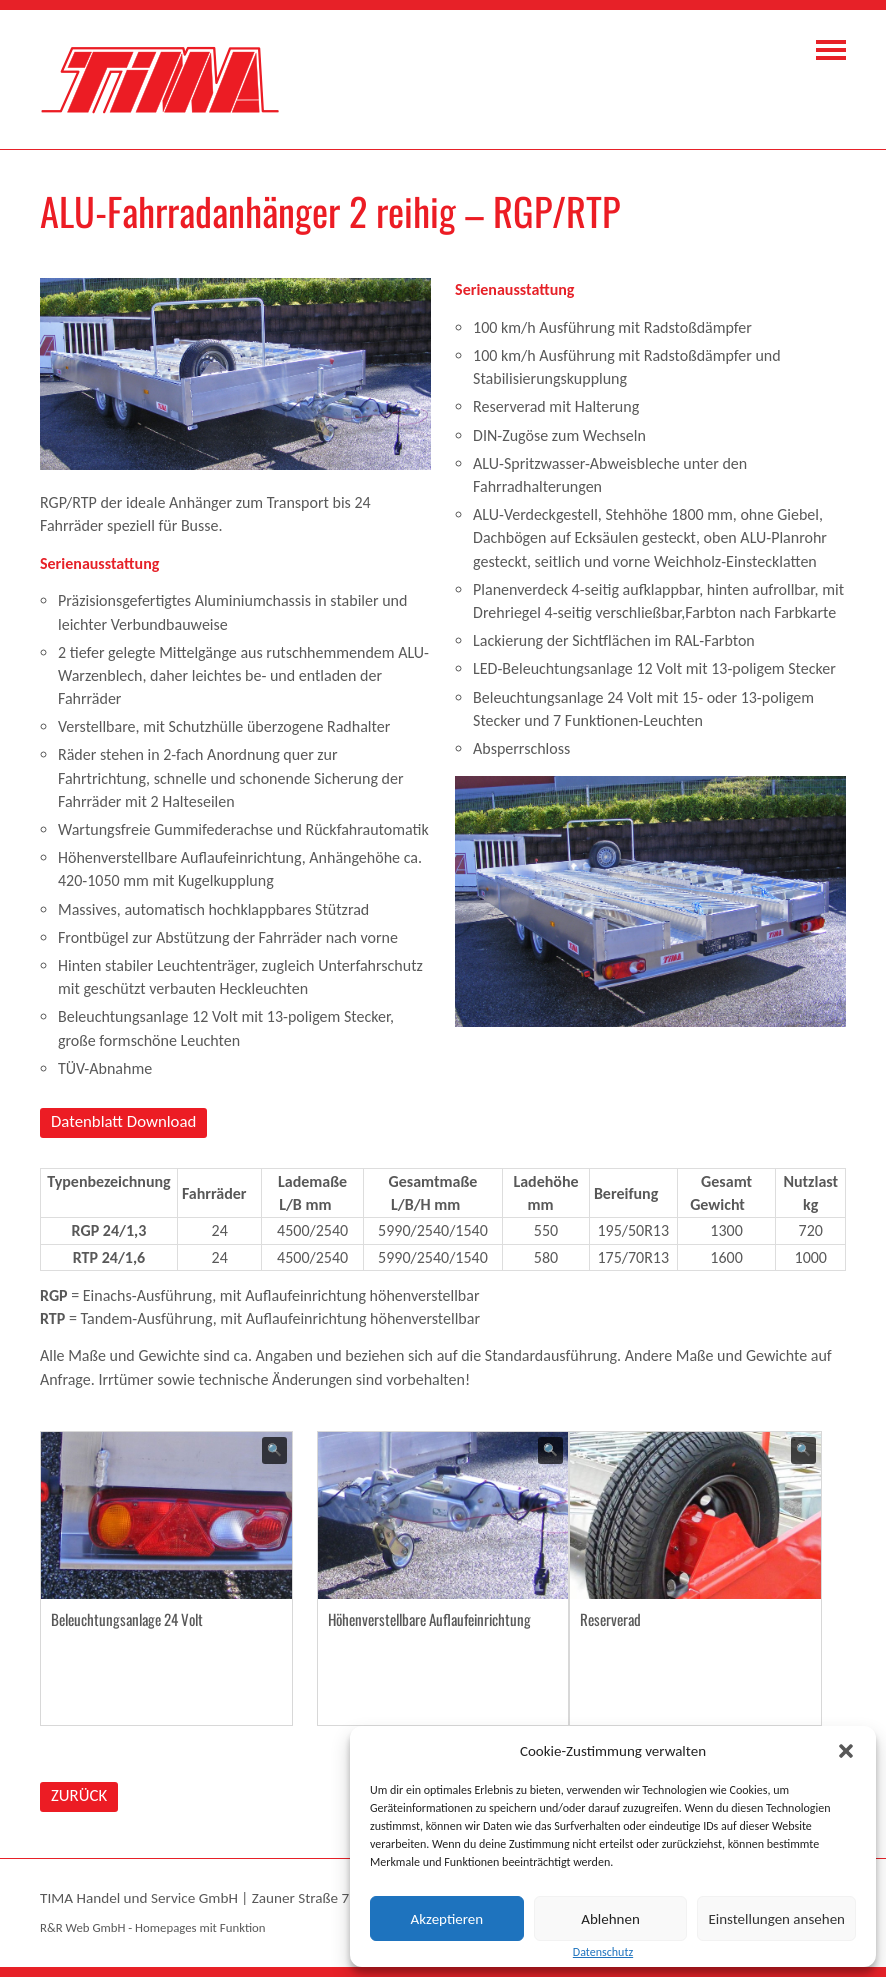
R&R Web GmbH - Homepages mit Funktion (152, 1927)
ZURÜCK (79, 1795)
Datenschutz (603, 1952)
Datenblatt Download (123, 1121)
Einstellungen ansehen (776, 1919)
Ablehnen (610, 1919)
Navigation (831, 50)
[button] (846, 1751)
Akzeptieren (447, 1919)
